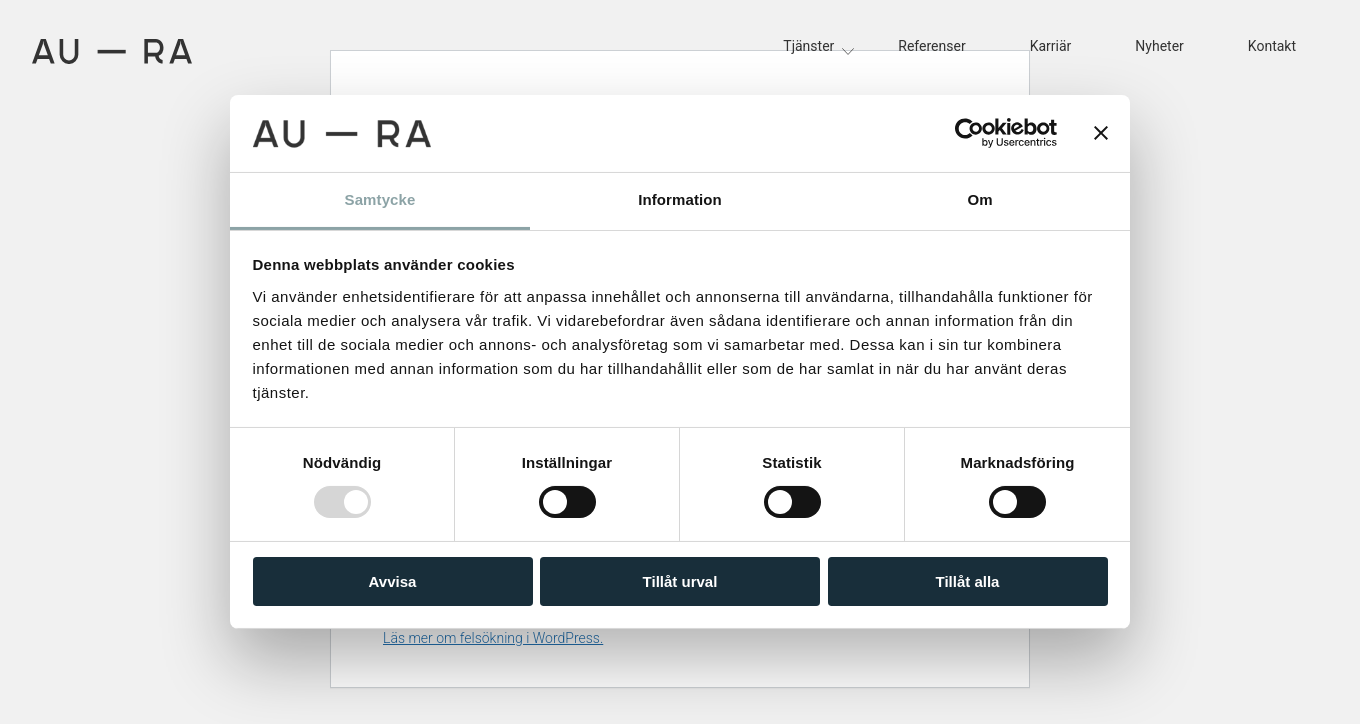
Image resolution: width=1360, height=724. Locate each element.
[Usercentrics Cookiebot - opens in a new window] (969, 133)
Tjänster (808, 46)
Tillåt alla (968, 581)
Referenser (931, 46)
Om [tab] (979, 199)
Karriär (1051, 46)
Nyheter (1159, 46)
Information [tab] (680, 199)
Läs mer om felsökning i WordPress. (493, 638)
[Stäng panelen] (1101, 133)
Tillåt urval (680, 581)
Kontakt (1272, 46)
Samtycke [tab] (380, 199)
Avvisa (393, 581)
